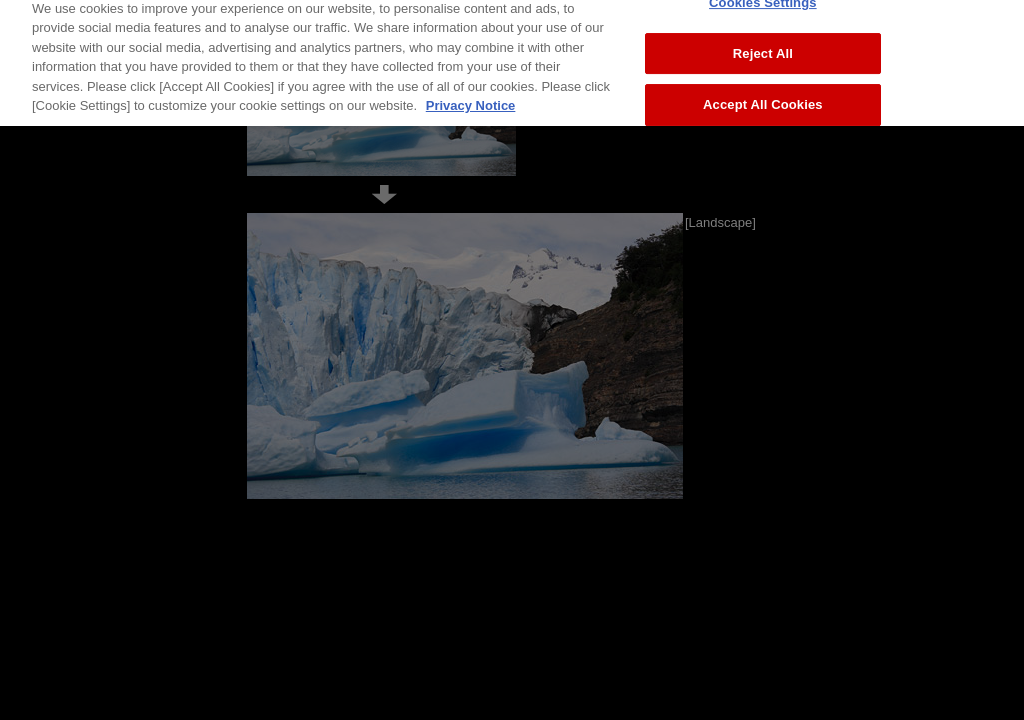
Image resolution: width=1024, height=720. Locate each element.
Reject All (763, 46)
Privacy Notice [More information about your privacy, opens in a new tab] (471, 99)
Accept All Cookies (763, 98)
